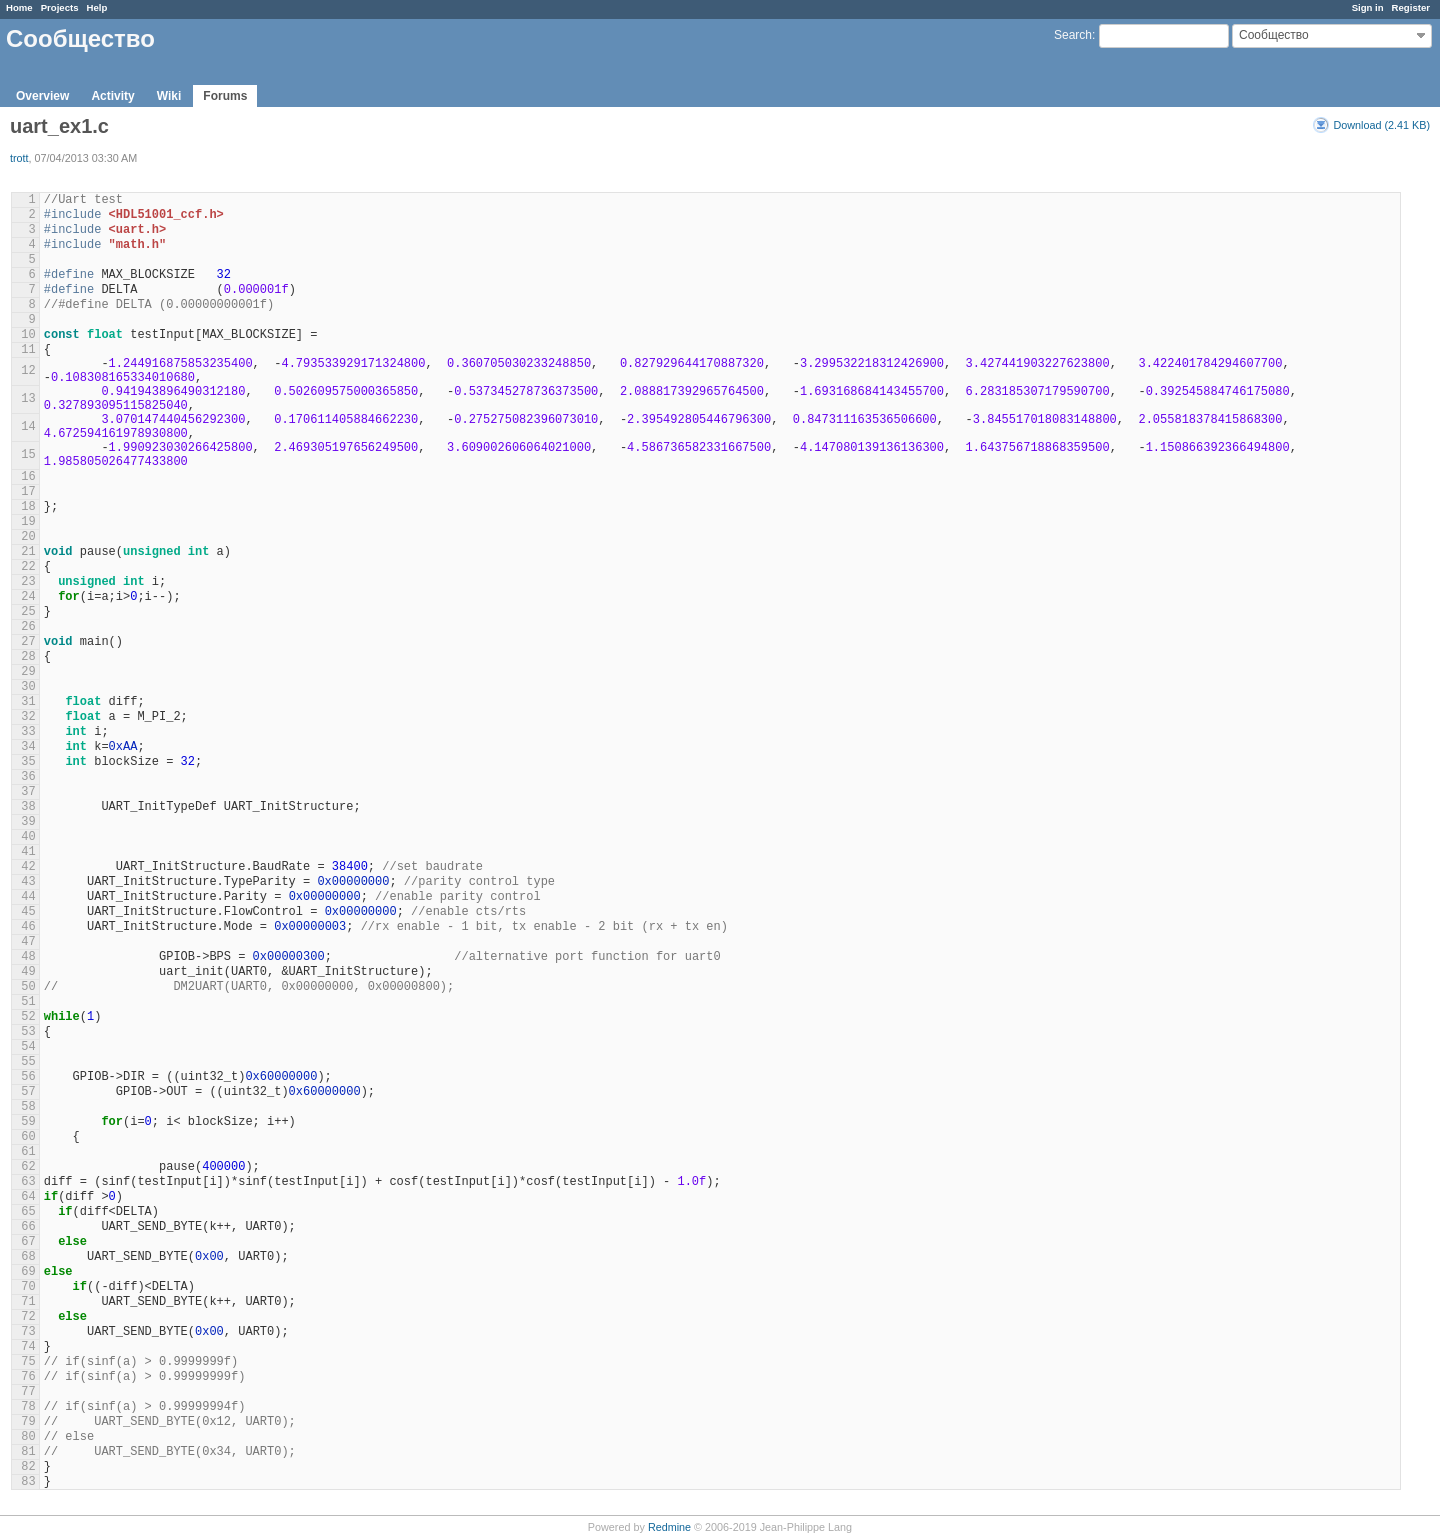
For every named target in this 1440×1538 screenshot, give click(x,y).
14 (28, 427)
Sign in (1368, 7)
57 (28, 1092)
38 (28, 807)
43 (28, 882)
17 (28, 492)
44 (28, 897)
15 (28, 455)
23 (28, 582)
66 (28, 1227)
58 (28, 1107)
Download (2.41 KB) (1381, 125)
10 (28, 335)
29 (28, 672)
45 (28, 912)
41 (28, 852)
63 (28, 1182)
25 (28, 612)
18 (28, 507)
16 (28, 477)
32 (28, 717)
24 (28, 597)
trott (19, 158)
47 (28, 942)
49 (28, 972)
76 (28, 1377)
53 (28, 1032)
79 (28, 1422)
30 (28, 687)
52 (28, 1017)
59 (28, 1122)
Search (1073, 35)
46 (28, 927)
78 (28, 1407)
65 (28, 1212)
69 (28, 1272)
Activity (112, 96)
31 (28, 702)
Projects (60, 7)
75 (28, 1362)
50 (28, 987)
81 (28, 1452)
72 (28, 1317)
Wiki (169, 96)
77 (28, 1392)
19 (28, 522)
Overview (42, 96)
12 (28, 371)
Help (97, 7)
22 (28, 567)
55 (28, 1062)
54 (28, 1047)
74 (28, 1347)
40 (28, 837)
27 (28, 642)
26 (28, 627)
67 (28, 1242)
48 (28, 957)
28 (28, 657)
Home (19, 7)
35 (28, 762)
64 (28, 1197)
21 (28, 552)
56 (28, 1077)
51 (28, 1002)
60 (28, 1137)
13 (28, 399)
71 (28, 1302)
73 (28, 1332)
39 (28, 822)
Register (1411, 7)
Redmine (669, 1527)
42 (28, 867)
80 (28, 1437)
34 (28, 747)
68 (28, 1257)
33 (28, 732)
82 (28, 1467)
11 (28, 350)
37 (28, 792)
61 (28, 1152)
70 (28, 1287)
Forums (225, 96)
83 (28, 1482)
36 (28, 777)
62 (28, 1167)
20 (28, 537)
